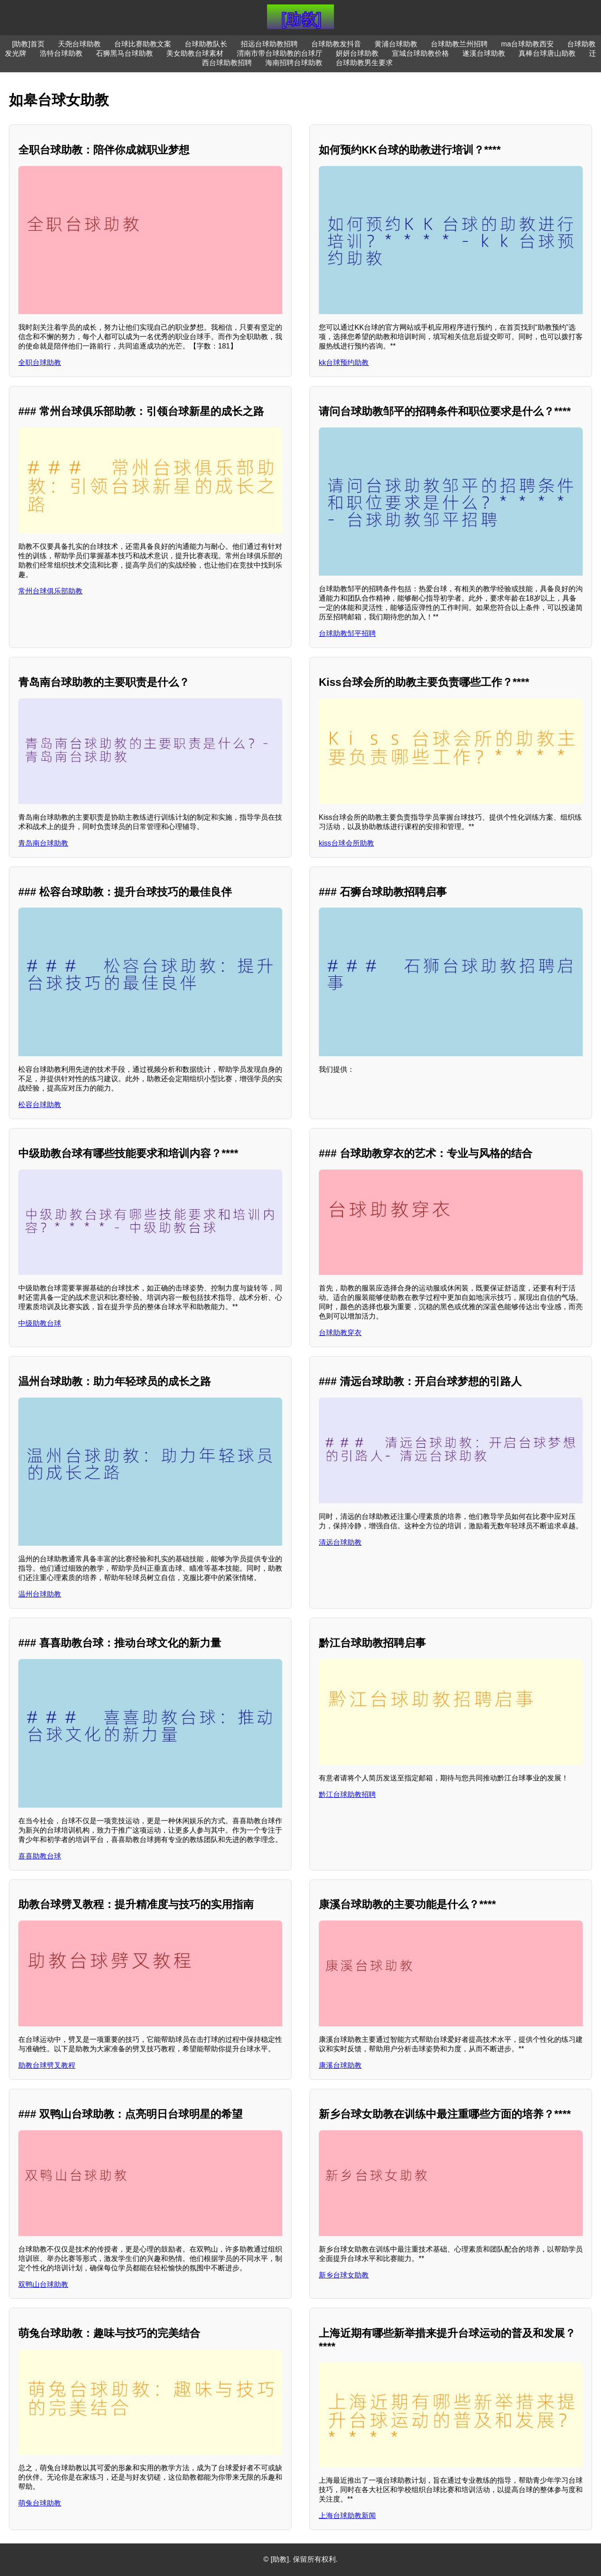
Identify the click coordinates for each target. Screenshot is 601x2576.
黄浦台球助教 (396, 44)
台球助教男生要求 (364, 62)
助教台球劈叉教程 (46, 2065)
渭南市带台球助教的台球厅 (279, 53)
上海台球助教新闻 (347, 2515)
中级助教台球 (39, 1323)
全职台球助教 (39, 362)
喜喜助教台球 (39, 1856)
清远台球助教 (340, 1542)
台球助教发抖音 (336, 44)
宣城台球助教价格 (420, 53)
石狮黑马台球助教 (124, 53)
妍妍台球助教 (357, 53)
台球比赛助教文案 (142, 44)
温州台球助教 (39, 1594)
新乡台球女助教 (344, 2275)
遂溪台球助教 (483, 53)
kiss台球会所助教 (346, 843)
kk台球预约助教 (344, 362)
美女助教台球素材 (194, 53)
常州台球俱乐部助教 (50, 591)
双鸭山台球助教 (43, 2284)
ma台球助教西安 (527, 44)
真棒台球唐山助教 (547, 53)
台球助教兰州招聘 (459, 44)
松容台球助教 (39, 1104)
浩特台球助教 (61, 53)
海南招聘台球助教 (293, 62)
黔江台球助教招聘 (347, 1794)
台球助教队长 (206, 44)
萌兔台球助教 (39, 2503)
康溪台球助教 (340, 2065)
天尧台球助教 (79, 44)
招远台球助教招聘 (269, 44)
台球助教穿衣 (340, 1332)
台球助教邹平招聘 (347, 633)
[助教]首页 (28, 44)
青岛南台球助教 (43, 843)
